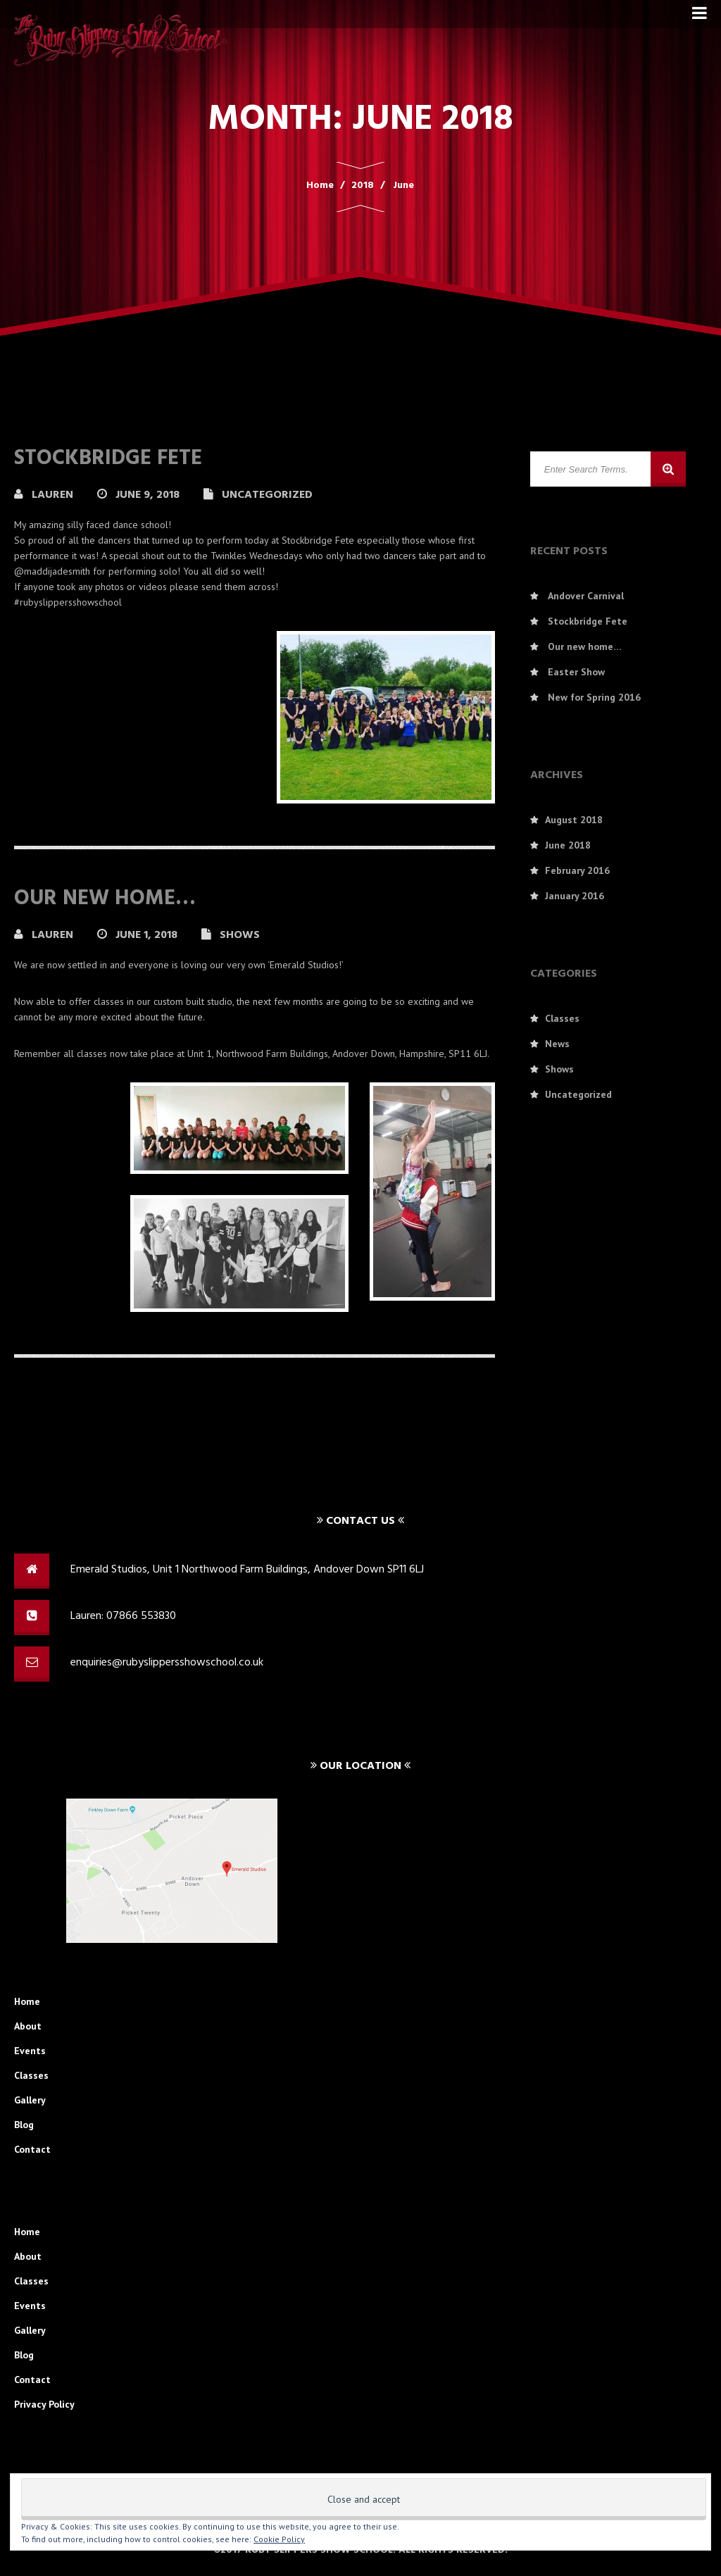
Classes (562, 1018)
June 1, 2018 (147, 935)
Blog (24, 2124)
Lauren (54, 495)
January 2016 (574, 895)
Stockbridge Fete (108, 458)
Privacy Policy (44, 2404)
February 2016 (577, 870)
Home (27, 2001)
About (28, 2026)
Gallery (30, 2100)
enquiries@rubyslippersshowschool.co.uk (166, 1662)
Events (30, 2050)
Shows (240, 935)
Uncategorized (267, 495)
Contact (32, 2149)
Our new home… (105, 898)
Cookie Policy (279, 2539)
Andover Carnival (586, 595)
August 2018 (574, 819)
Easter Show (576, 671)
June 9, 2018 (148, 495)
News (557, 1043)
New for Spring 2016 (594, 697)
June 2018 (568, 845)
